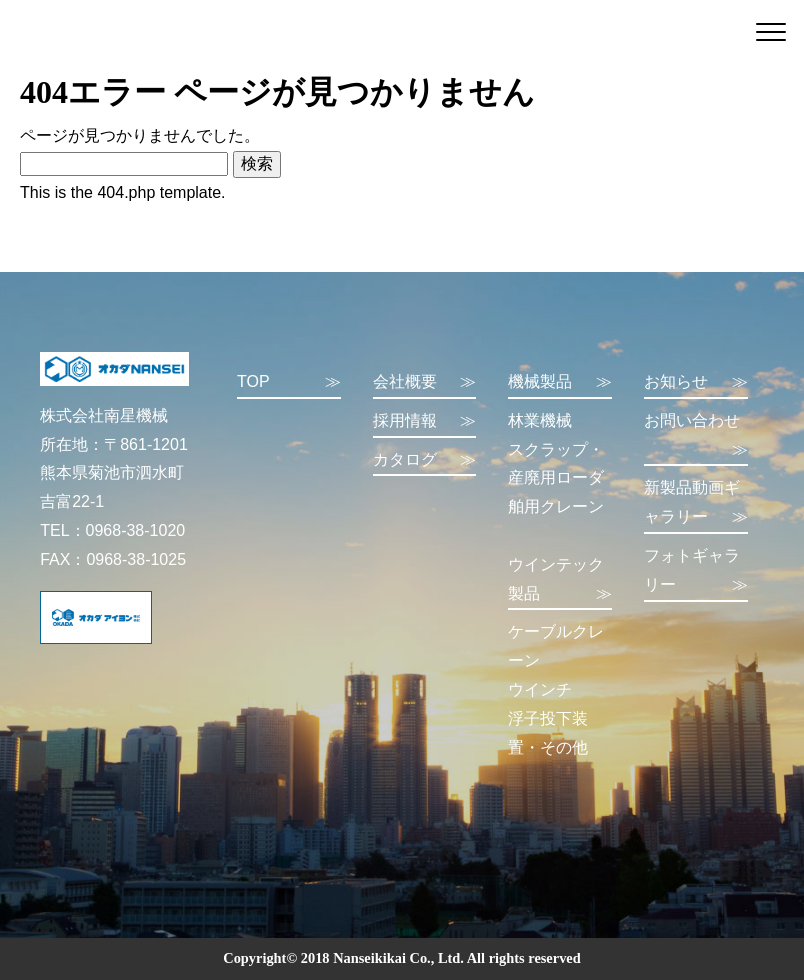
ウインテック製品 (560, 582)
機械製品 (560, 382)
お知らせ (696, 382)
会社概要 (425, 382)
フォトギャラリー (696, 573)
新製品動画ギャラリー (696, 505)
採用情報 (425, 421)
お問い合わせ (696, 438)
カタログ (425, 460)
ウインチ (540, 689)
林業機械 (540, 420)
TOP (289, 382)
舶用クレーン (556, 506)
